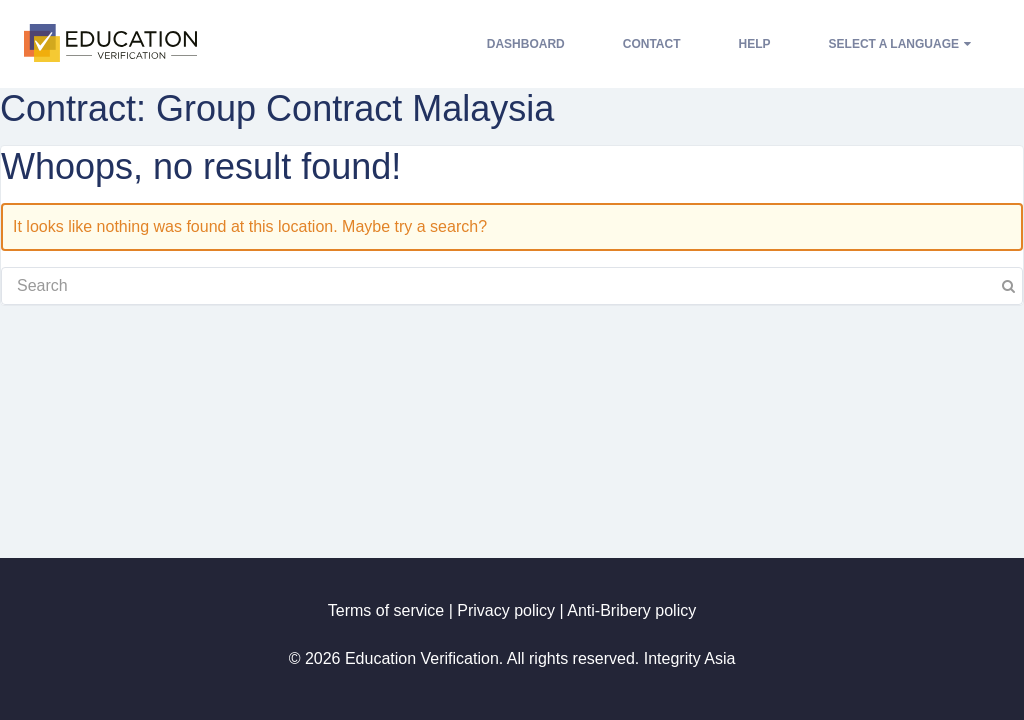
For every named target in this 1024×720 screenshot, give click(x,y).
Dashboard (526, 44)
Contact (652, 44)
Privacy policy (506, 610)
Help (755, 44)
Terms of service (386, 610)
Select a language (900, 44)
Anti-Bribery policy (631, 610)
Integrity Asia (690, 658)
